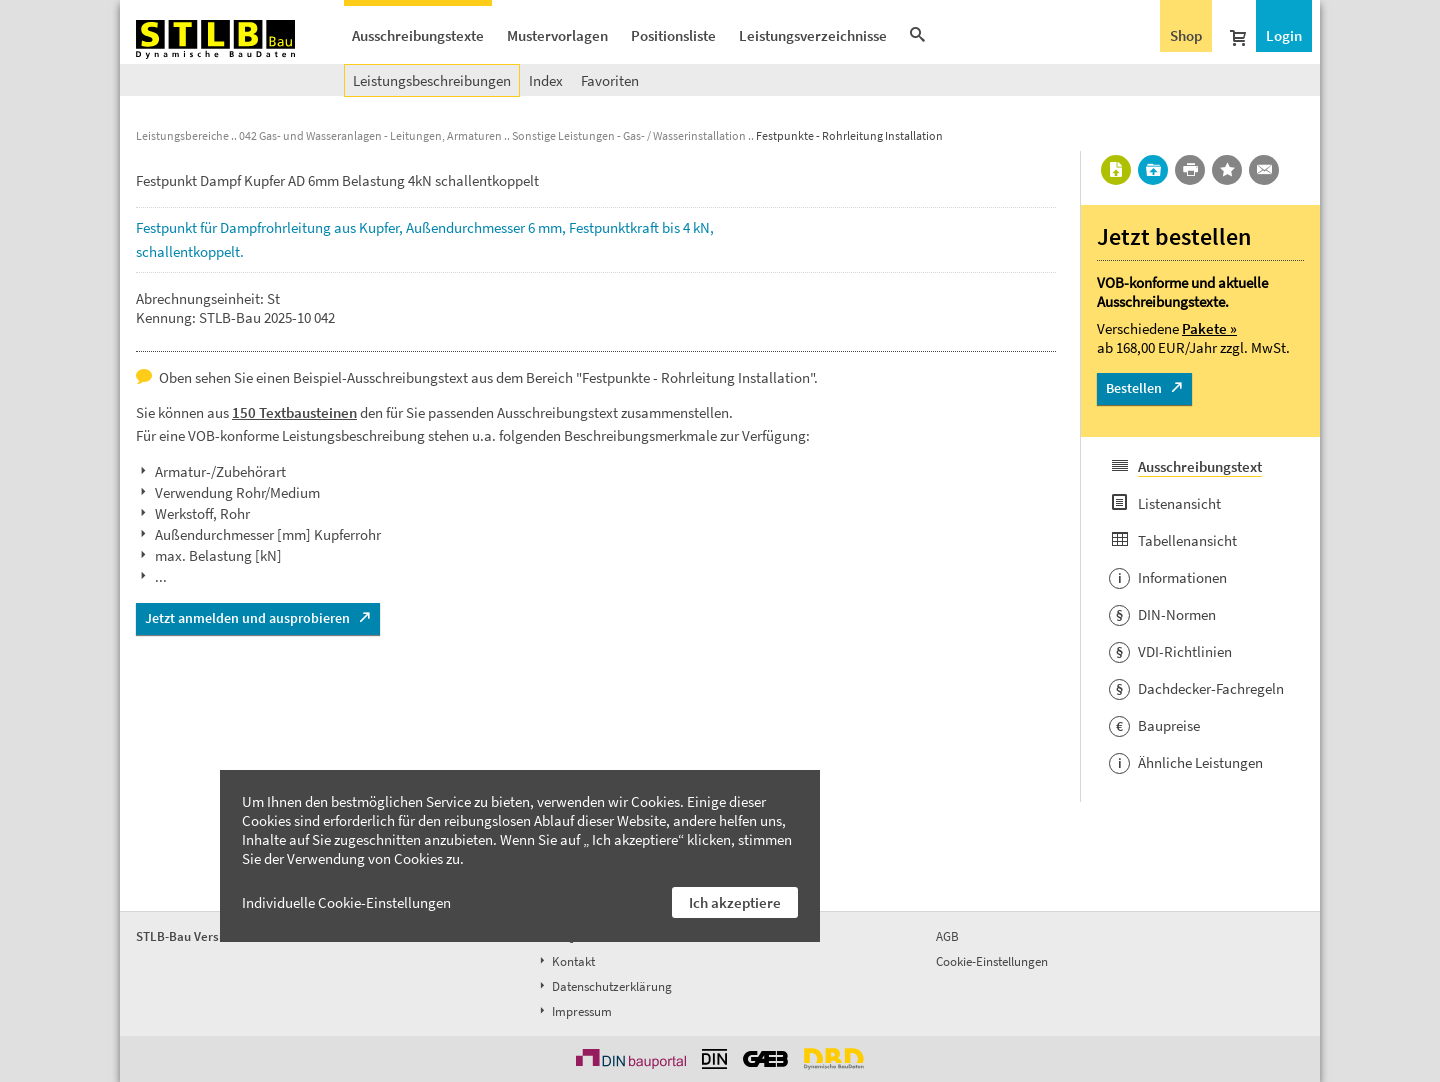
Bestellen (1134, 388)
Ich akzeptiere (735, 902)
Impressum (574, 1011)
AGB (947, 936)
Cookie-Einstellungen (992, 961)
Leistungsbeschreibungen (432, 80)
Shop (1186, 35)
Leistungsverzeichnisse (813, 35)
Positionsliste (673, 35)
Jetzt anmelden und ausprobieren (247, 618)
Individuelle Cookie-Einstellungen (346, 902)
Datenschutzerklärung (604, 986)
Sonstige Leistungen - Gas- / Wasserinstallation (629, 135)
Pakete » (1209, 328)
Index (546, 80)
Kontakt (565, 961)
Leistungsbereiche (182, 135)
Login (1284, 35)
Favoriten (610, 80)
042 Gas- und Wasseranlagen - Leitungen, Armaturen (370, 135)
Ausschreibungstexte (418, 35)
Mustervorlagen (557, 35)
